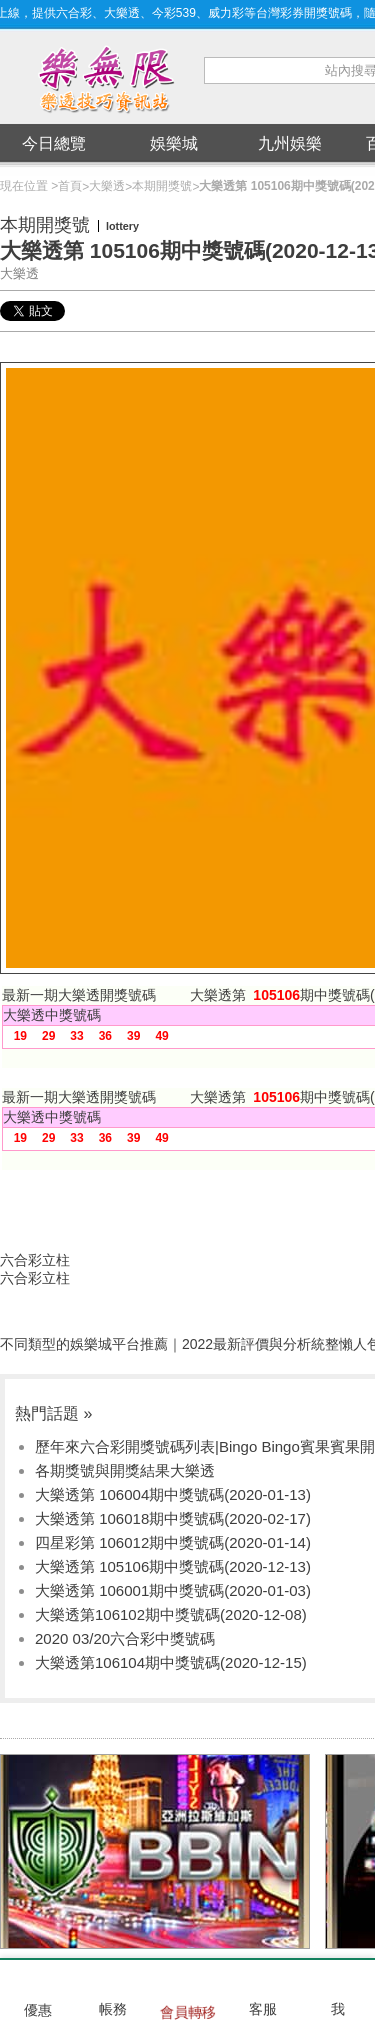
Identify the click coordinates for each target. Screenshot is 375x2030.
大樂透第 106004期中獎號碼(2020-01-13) (173, 1494)
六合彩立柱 (35, 1260)
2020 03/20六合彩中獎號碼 (125, 1638)
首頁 (70, 186)
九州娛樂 (290, 143)
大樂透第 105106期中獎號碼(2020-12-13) (173, 1566)
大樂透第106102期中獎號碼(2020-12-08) (171, 1614)
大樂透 (107, 186)
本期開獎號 (162, 186)
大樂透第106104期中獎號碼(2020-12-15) (171, 1662)
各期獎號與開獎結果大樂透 (125, 1470)
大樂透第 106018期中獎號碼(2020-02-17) (173, 1518)
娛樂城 (174, 143)
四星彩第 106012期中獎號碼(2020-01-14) (173, 1542)
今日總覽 (54, 143)
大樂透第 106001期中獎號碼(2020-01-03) (173, 1590)
